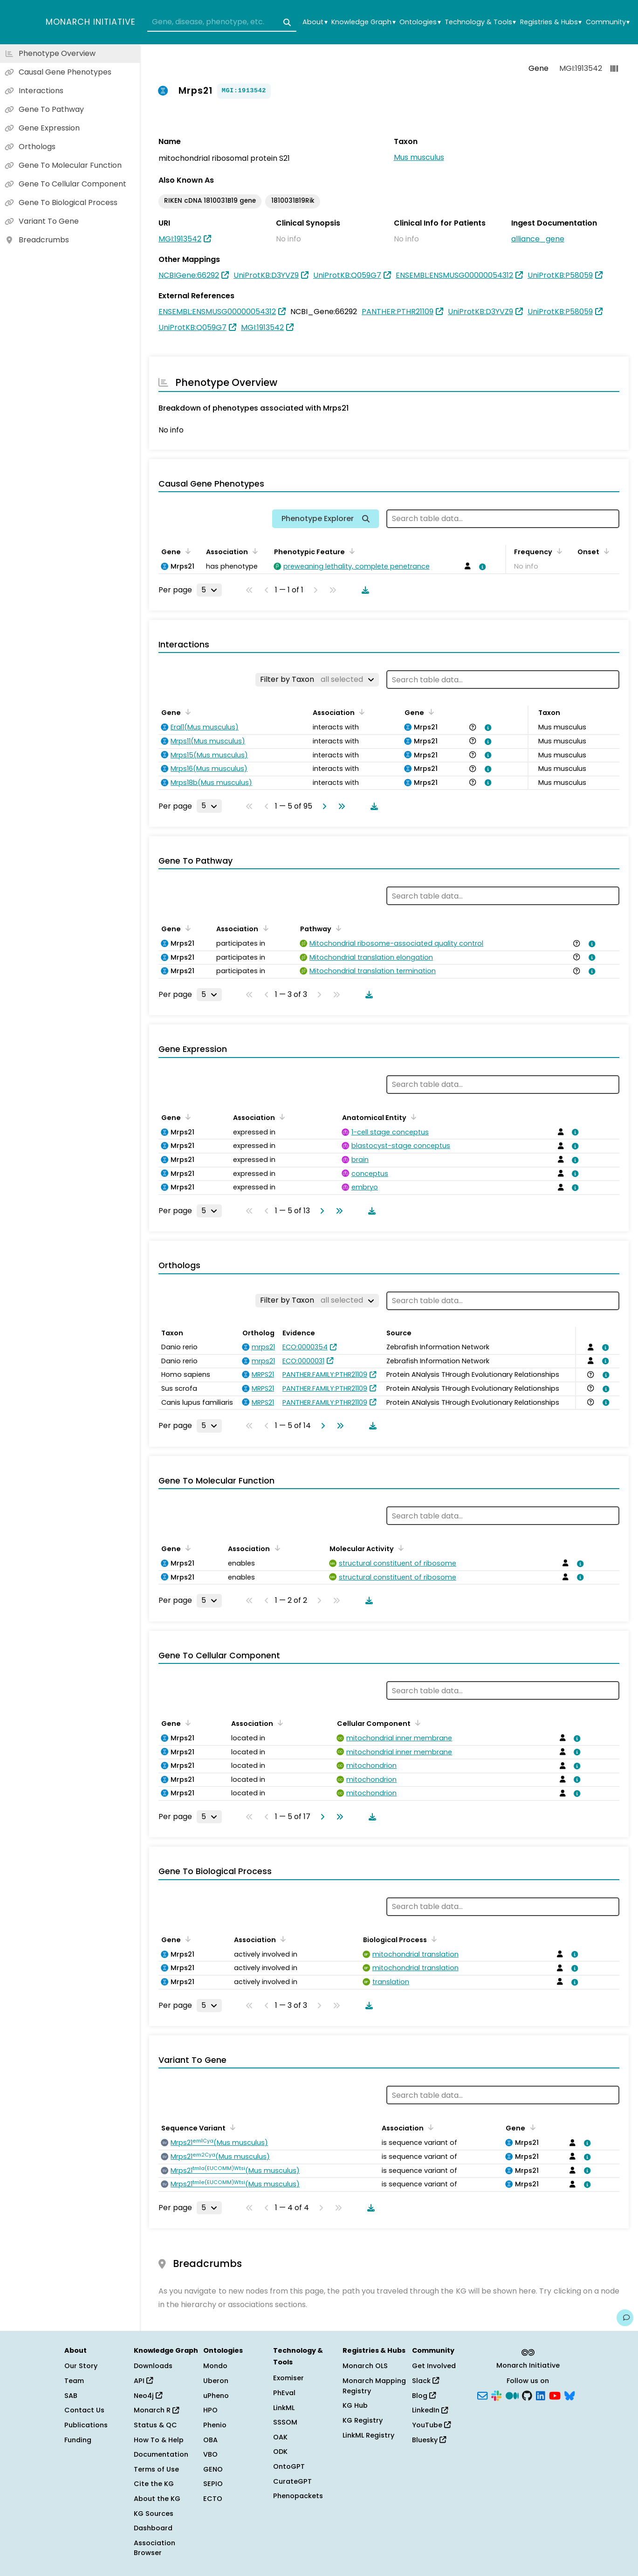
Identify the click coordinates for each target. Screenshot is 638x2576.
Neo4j (148, 2395)
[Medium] (512, 2394)
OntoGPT (289, 2466)
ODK (280, 2451)
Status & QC (155, 2425)
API (143, 2380)
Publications (86, 2425)
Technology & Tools (480, 22)
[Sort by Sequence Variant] (231, 2127)
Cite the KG (154, 2483)
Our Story (80, 2365)
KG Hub (355, 2405)
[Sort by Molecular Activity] (399, 1547)
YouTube (431, 2425)
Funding (77, 2440)
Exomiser (288, 2378)
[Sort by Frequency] (557, 551)
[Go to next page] (322, 806)
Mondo (215, 2365)
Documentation (161, 2454)
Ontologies (419, 22)
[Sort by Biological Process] (432, 1939)
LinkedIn (430, 2410)
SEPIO (213, 2483)
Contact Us (84, 2410)
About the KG (157, 2498)
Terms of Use (156, 2469)
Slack (425, 2380)
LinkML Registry (368, 2435)
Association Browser (154, 2548)
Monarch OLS (365, 2365)
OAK (280, 2437)
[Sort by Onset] (605, 551)
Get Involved (434, 2365)
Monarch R (156, 2410)
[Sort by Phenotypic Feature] (350, 551)
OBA (210, 2440)
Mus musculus (419, 157)
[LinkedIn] (540, 2394)
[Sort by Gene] (186, 551)
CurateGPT (292, 2481)
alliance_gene (537, 239)
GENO (213, 2469)
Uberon (215, 2380)
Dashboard (153, 2528)
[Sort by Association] (253, 551)
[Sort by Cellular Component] (416, 1722)
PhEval (284, 2392)
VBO (210, 2454)
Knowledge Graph (363, 22)
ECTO (212, 2498)
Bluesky (429, 2440)
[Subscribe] (482, 2394)
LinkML (284, 2407)
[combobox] (221, 22)
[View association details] (480, 566)
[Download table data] (363, 590)
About (314, 22)
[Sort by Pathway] (337, 928)
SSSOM (285, 2422)
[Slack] (496, 2394)
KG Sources (153, 2513)
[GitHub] (527, 2394)
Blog (424, 2395)
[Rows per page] (209, 590)
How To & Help (159, 2440)
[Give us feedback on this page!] (625, 2317)
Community (608, 22)
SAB (70, 2395)
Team (74, 2380)
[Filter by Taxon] (317, 679)
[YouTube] (555, 2394)
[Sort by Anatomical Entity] (412, 1116)
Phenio (214, 2425)
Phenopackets (298, 2495)
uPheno (216, 2395)
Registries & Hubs (551, 22)
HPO (210, 2410)
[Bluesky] (569, 2394)
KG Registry (363, 2420)
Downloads (153, 2365)
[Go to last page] (340, 806)
